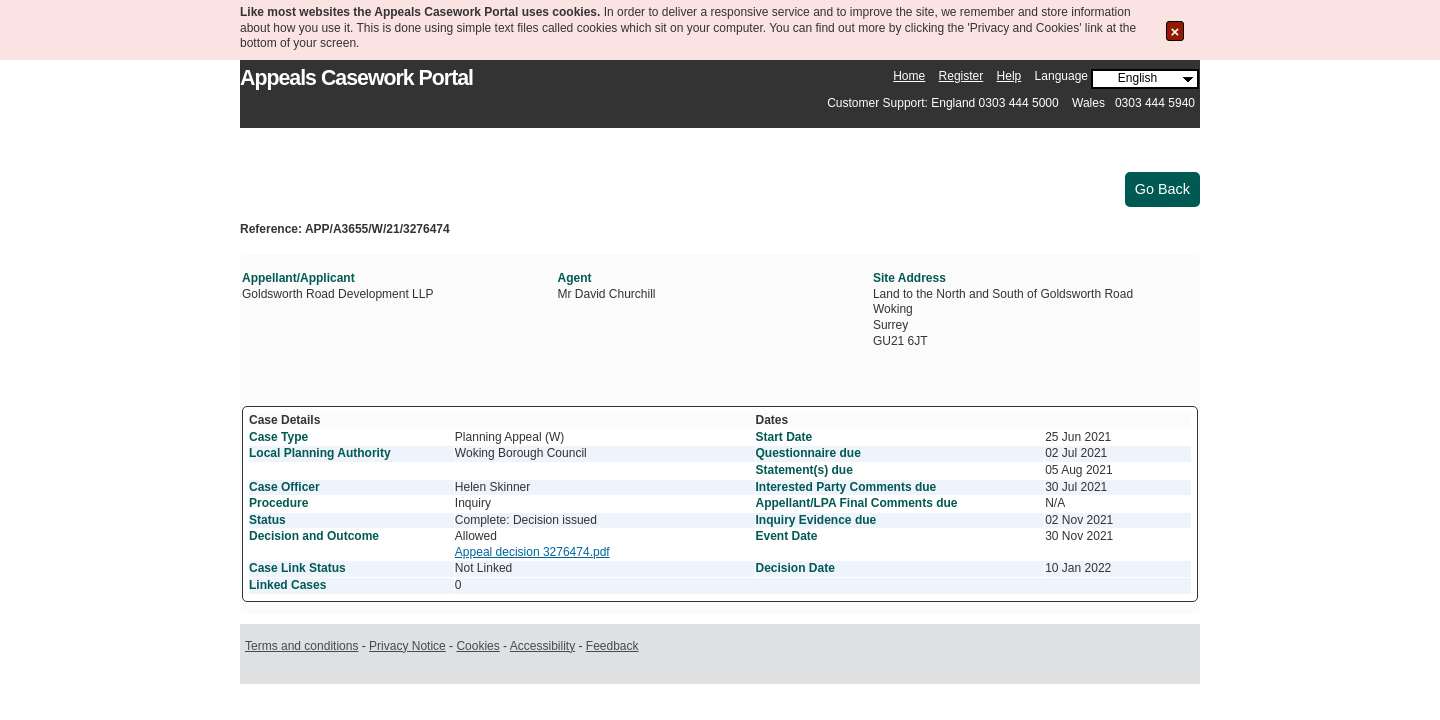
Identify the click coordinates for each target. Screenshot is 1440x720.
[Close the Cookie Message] (1175, 31)
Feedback (612, 646)
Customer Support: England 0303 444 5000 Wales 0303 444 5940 (1011, 103)
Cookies (477, 646)
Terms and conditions (301, 646)
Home (909, 76)
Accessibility (542, 646)
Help (1009, 76)
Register (961, 76)
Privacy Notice (407, 646)
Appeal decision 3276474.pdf (532, 552)
